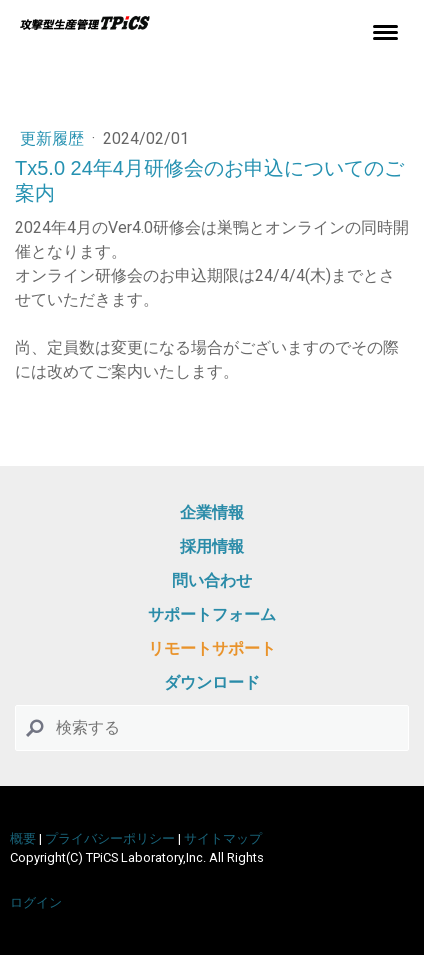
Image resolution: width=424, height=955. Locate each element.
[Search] (212, 728)
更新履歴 (54, 138)
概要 (23, 838)
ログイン (36, 902)
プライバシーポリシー (110, 838)
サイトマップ (223, 838)
